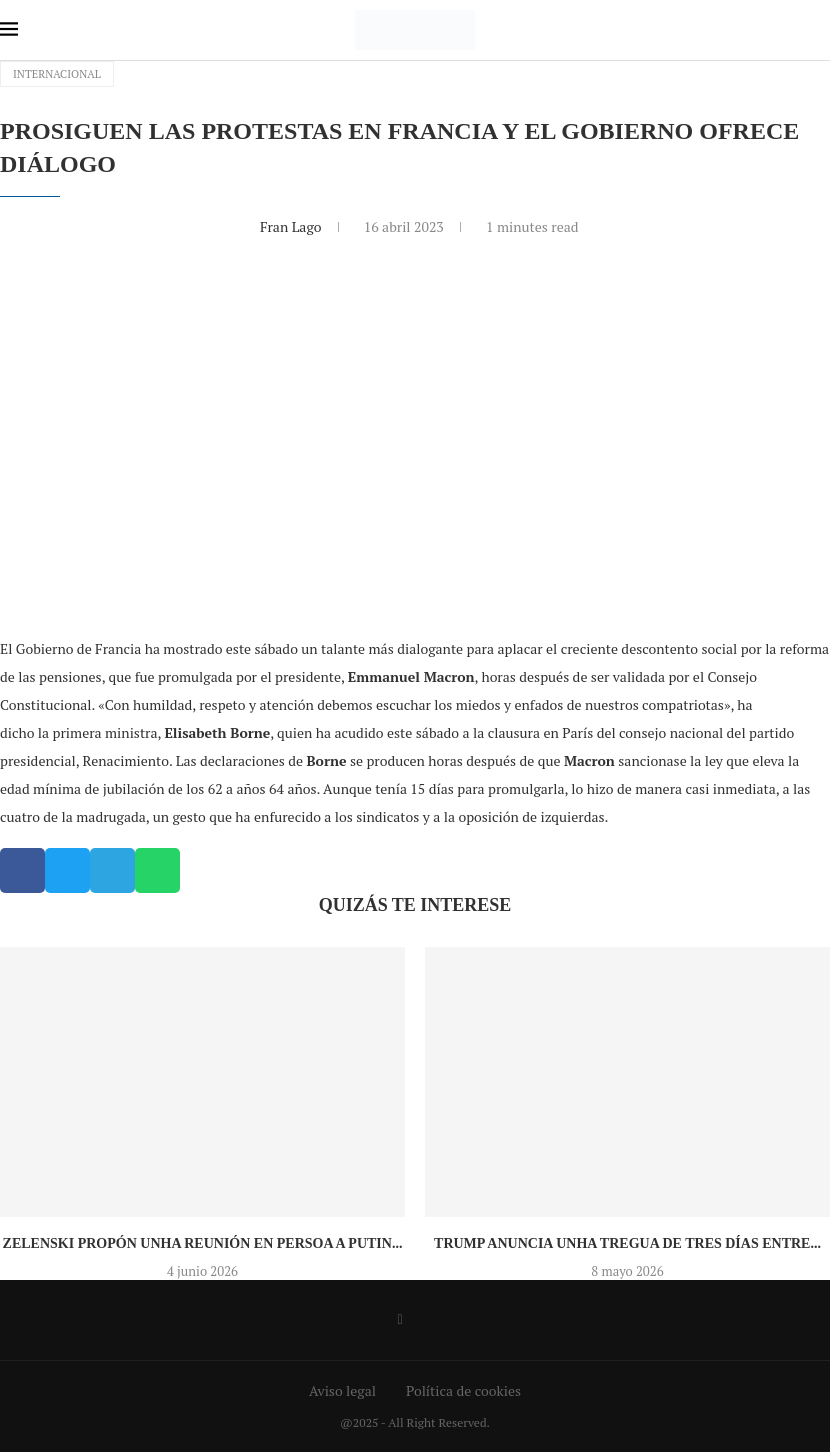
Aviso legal (342, 1390)
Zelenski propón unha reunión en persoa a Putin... (203, 1243)
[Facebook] (399, 1320)
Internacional (57, 74)
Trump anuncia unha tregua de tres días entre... (627, 1243)
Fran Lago (292, 226)
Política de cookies (463, 1390)
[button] (22, 870)
